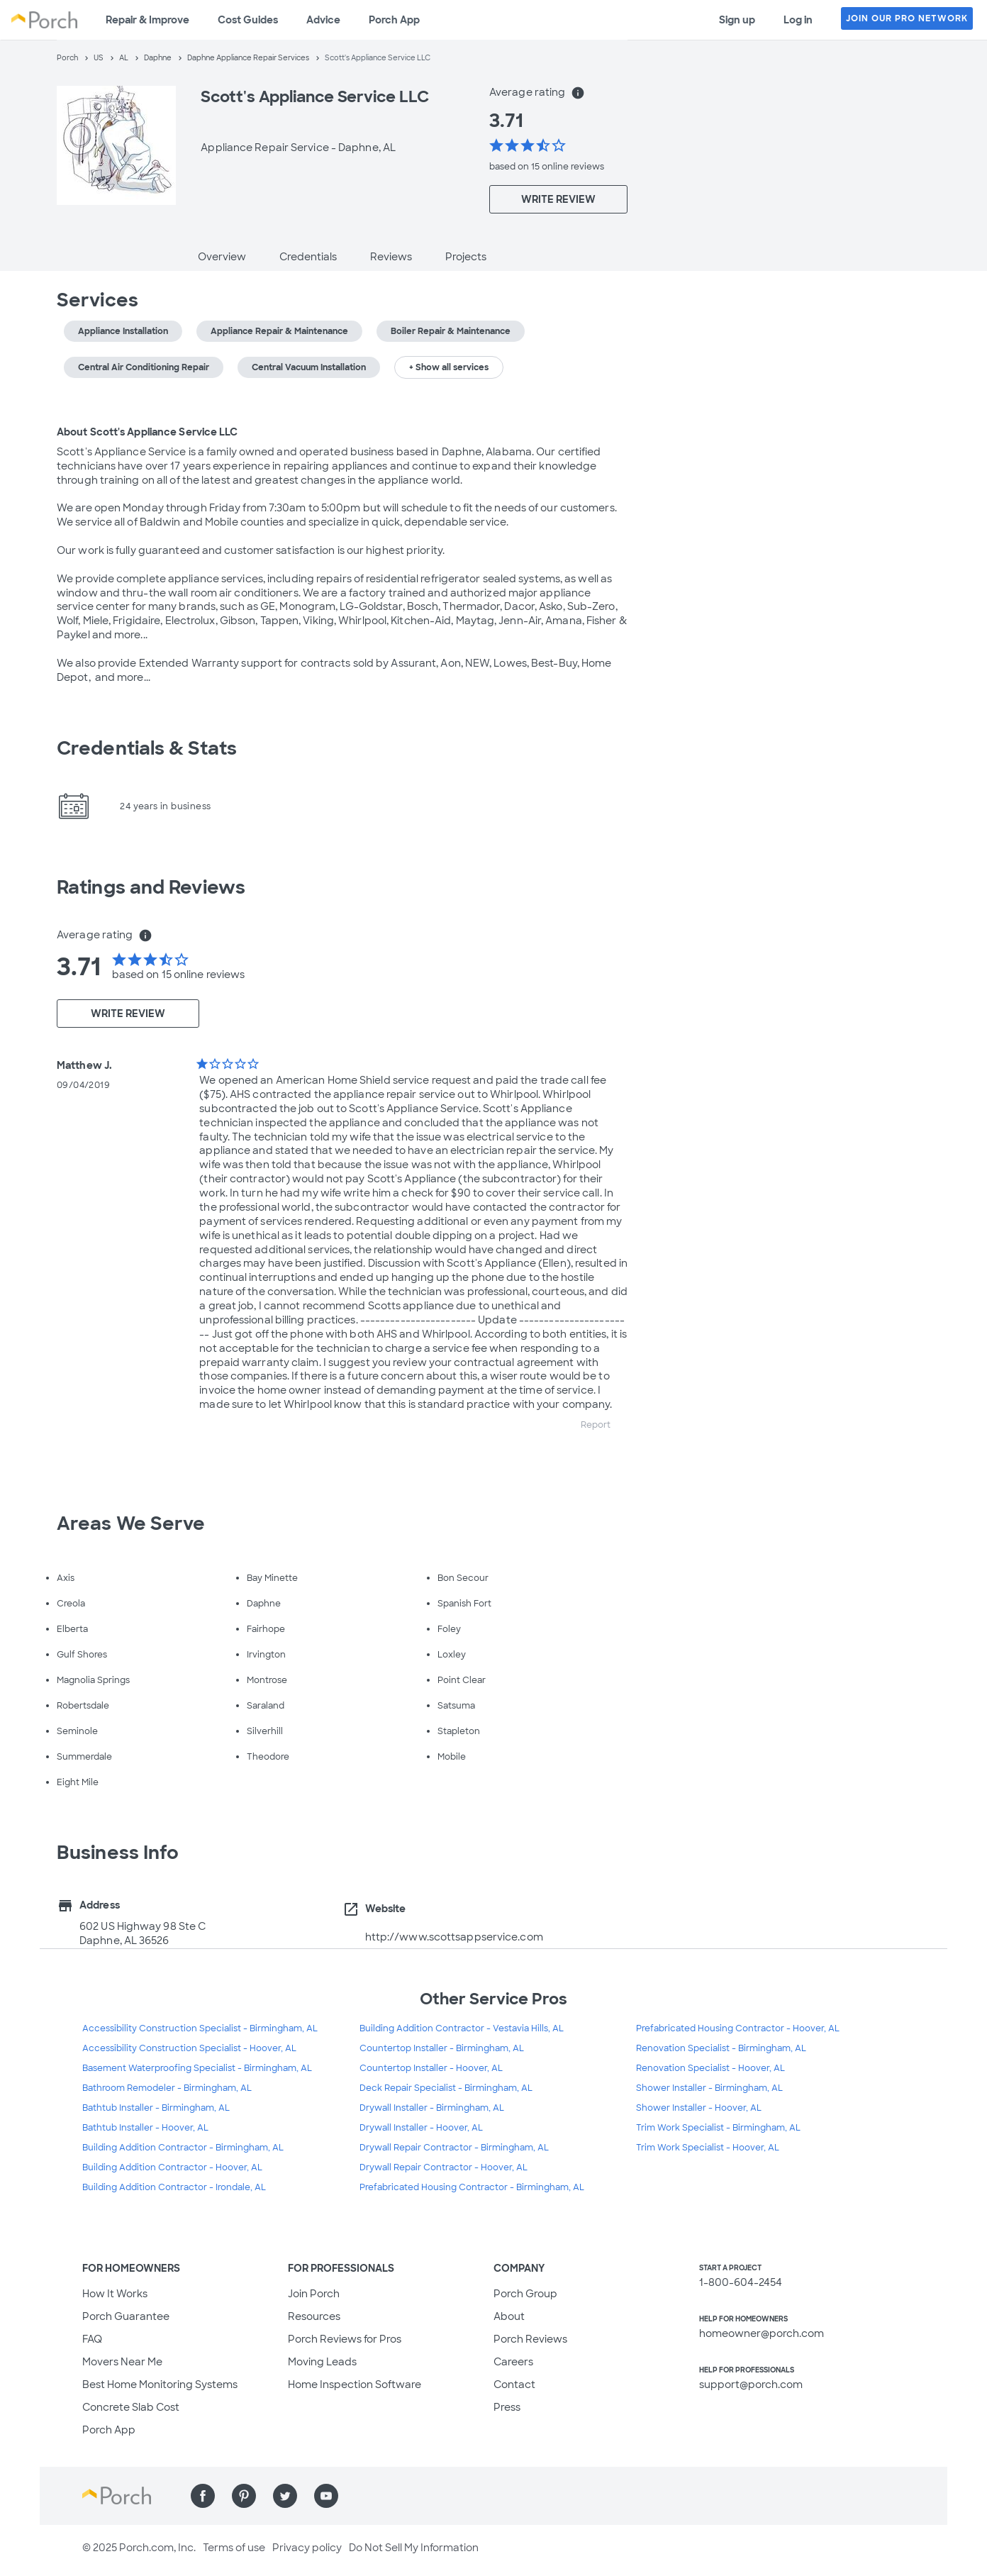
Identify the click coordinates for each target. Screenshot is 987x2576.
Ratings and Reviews (151, 887)
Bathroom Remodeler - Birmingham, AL (167, 2088)
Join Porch (314, 2293)
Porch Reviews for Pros (344, 2339)
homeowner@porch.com (761, 2333)
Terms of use (234, 2547)
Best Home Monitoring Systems (160, 2384)
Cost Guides (248, 19)
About (509, 2316)
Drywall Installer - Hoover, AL (421, 2127)
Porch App (394, 19)
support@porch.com (751, 2384)
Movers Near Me (122, 2361)
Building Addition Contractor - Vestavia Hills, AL (461, 2028)
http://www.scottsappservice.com (454, 1937)
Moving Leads (322, 2361)
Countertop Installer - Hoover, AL (431, 2068)
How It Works (114, 2293)
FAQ (92, 2339)
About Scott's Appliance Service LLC (147, 432)
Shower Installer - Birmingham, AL (709, 2088)
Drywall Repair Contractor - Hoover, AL (443, 2167)
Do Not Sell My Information (414, 2547)
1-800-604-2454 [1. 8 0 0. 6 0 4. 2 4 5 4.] (740, 2282)
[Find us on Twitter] (285, 2496)
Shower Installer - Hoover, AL (699, 2108)
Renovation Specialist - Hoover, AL (710, 2068)
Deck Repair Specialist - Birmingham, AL (445, 2088)
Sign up (737, 19)
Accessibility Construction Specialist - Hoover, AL (189, 2048)
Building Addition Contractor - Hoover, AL (172, 2167)
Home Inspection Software (354, 2384)
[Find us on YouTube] (326, 2496)
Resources (314, 2316)
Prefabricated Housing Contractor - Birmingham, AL (471, 2187)
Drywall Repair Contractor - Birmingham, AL (454, 2147)
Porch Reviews (530, 2339)
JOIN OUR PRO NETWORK (907, 18)
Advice (323, 19)
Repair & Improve (147, 19)
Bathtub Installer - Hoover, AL (145, 2127)
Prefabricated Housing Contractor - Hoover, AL (738, 2028)
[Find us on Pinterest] (244, 2496)
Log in (798, 19)
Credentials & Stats (147, 748)
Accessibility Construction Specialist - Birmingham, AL (200, 2028)
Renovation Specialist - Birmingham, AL (721, 2048)
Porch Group (525, 2293)
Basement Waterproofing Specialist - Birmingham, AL (197, 2068)
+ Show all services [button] (449, 367)
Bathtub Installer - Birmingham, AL (156, 2108)
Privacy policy (307, 2547)
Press (507, 2407)
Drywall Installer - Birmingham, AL (431, 2108)
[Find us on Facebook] (203, 2496)
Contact (514, 2384)
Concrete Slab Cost (130, 2407)
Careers (513, 2361)
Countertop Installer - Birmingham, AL (441, 2048)
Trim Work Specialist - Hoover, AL (707, 2147)
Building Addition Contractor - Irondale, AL (174, 2187)
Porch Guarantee (125, 2316)
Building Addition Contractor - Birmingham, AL (183, 2147)
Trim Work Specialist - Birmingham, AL (718, 2127)
